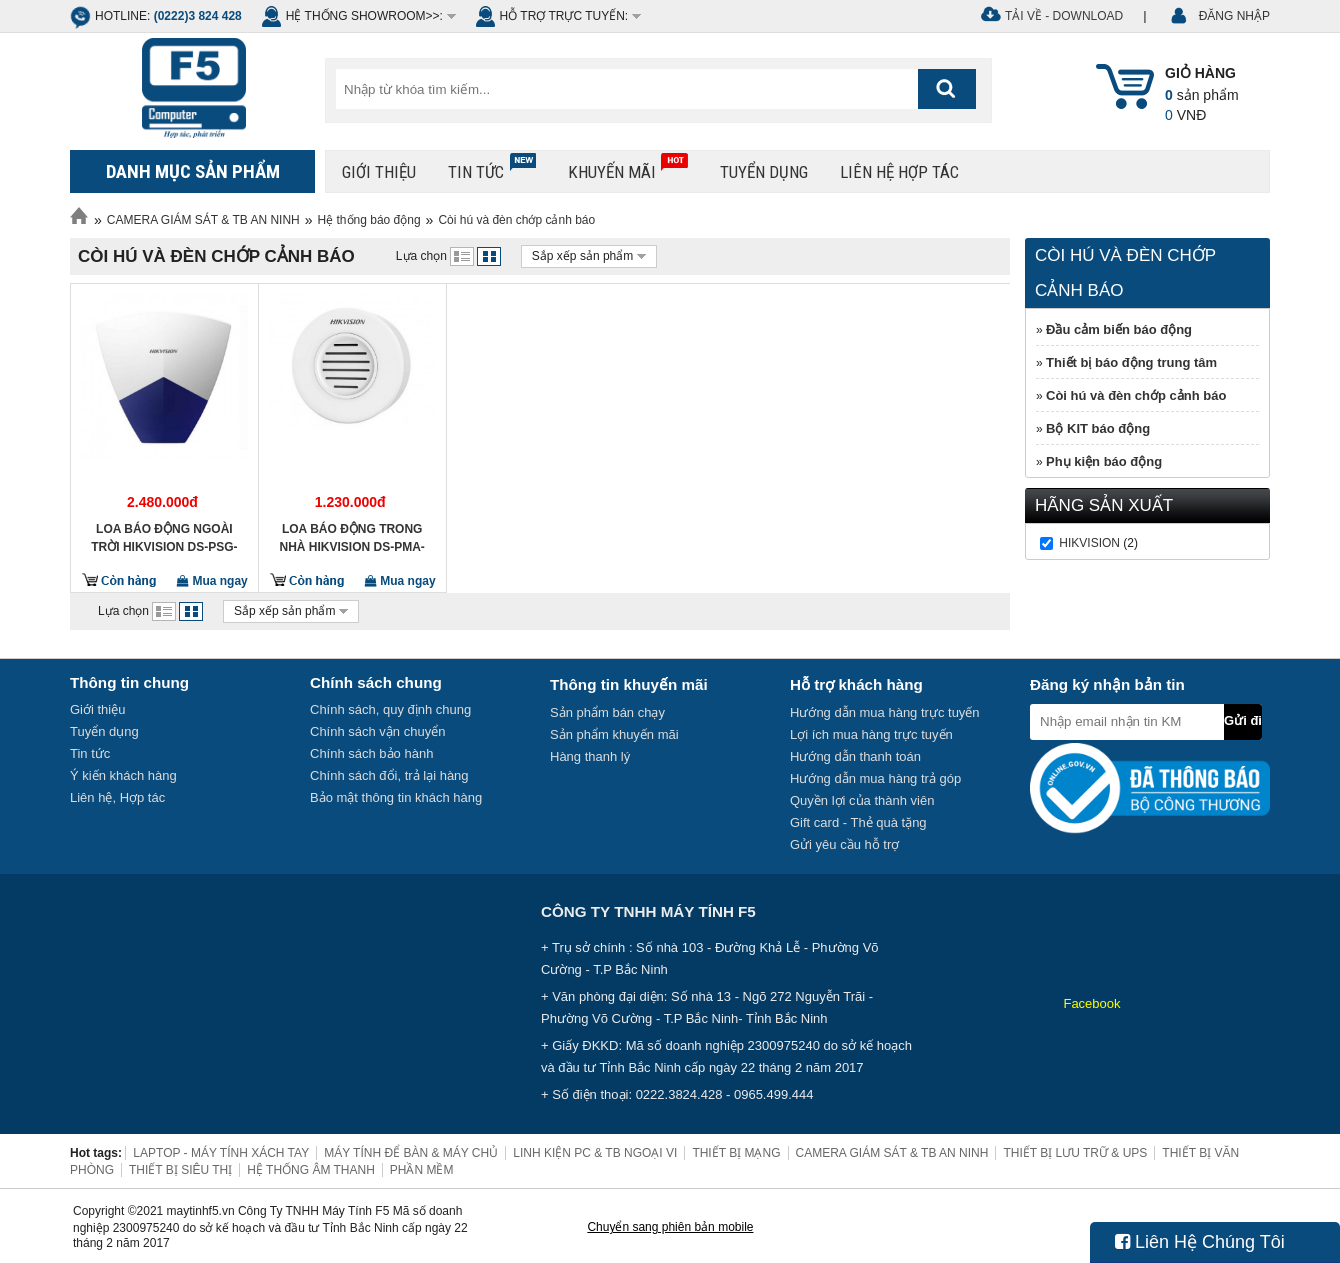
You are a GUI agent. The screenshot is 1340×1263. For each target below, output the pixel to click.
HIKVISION (1089, 543)
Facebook (1091, 1003)
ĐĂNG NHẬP (1234, 16)
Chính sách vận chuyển (377, 731)
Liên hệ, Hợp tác (117, 797)
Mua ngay (212, 581)
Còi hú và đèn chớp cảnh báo (516, 220)
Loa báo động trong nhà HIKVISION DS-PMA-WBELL (352, 538)
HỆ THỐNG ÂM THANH (311, 1170)
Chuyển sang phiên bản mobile (670, 1227)
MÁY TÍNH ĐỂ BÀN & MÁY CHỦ (411, 1153)
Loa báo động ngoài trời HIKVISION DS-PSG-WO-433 (164, 538)
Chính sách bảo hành (371, 753)
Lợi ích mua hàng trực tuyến (871, 734)
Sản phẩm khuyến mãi (614, 734)
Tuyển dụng (764, 172)
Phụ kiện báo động (1104, 461)
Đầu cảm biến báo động (1119, 329)
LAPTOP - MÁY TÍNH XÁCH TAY (221, 1153)
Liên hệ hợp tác (899, 172)
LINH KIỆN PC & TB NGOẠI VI (595, 1153)
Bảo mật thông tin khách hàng (396, 797)
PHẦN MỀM (422, 1170)
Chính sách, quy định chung (390, 709)
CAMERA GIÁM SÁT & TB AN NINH (203, 220)
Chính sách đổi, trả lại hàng (389, 775)
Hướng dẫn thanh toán (855, 756)
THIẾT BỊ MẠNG (736, 1153)
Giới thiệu (379, 172)
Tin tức (492, 167)
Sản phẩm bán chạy (607, 712)
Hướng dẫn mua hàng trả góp (875, 778)
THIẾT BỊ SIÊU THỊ (180, 1170)
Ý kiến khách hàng (123, 775)
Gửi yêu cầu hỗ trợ (844, 844)
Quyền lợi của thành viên (862, 800)
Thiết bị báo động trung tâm (1131, 362)
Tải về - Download (1064, 16)
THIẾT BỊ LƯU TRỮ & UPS (1075, 1153)
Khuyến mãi (628, 167)
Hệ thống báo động (369, 220)
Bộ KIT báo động (1098, 428)
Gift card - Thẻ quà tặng (858, 822)
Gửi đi (1243, 720)
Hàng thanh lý (590, 756)
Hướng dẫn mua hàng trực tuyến (885, 712)
